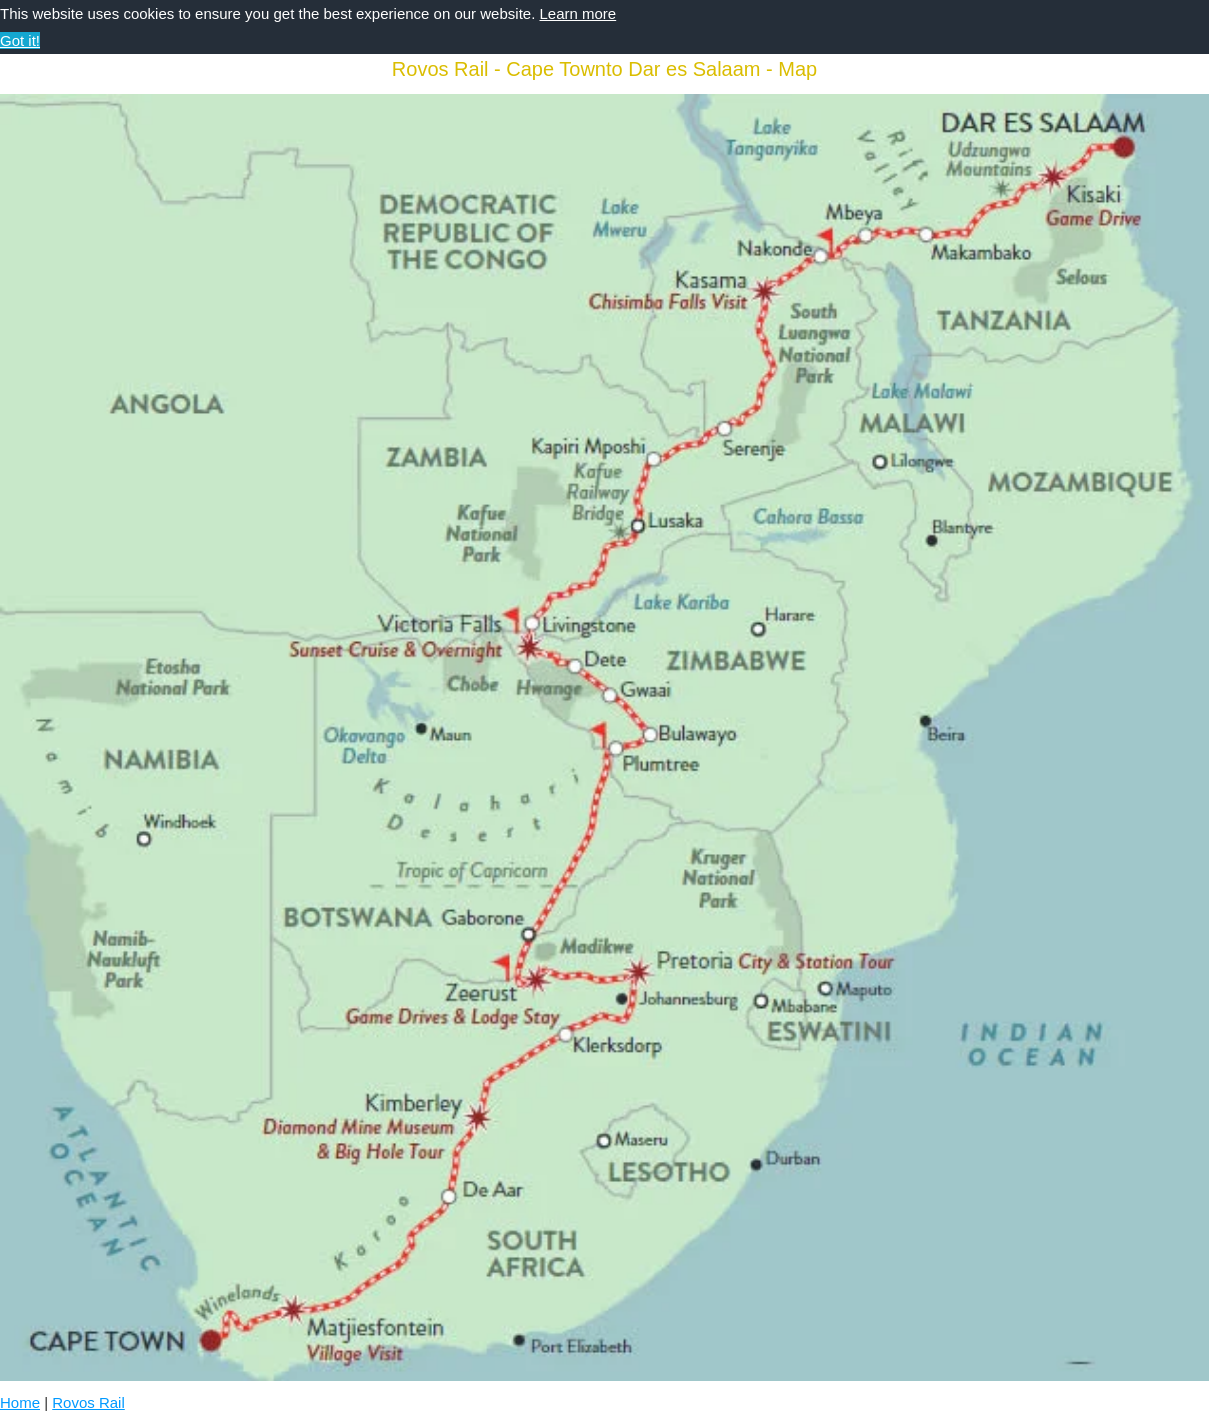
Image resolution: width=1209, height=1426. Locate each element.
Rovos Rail (88, 1402)
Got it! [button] (20, 40)
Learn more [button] (577, 13)
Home (20, 1402)
